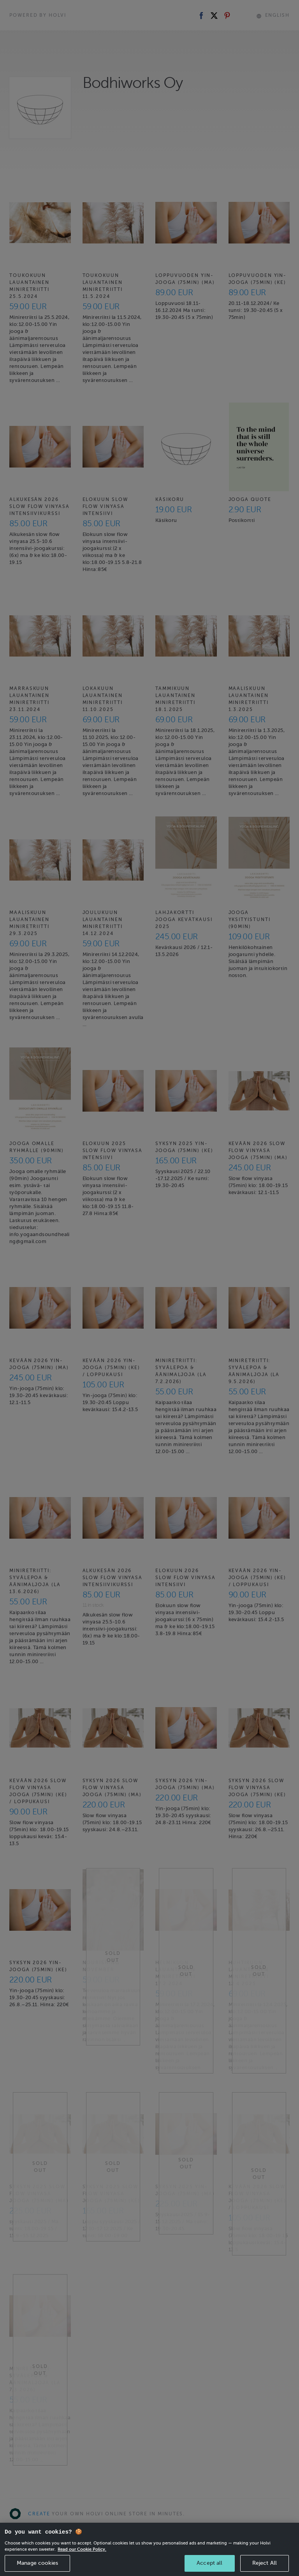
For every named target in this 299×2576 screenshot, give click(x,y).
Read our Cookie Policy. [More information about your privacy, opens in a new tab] (82, 2558)
